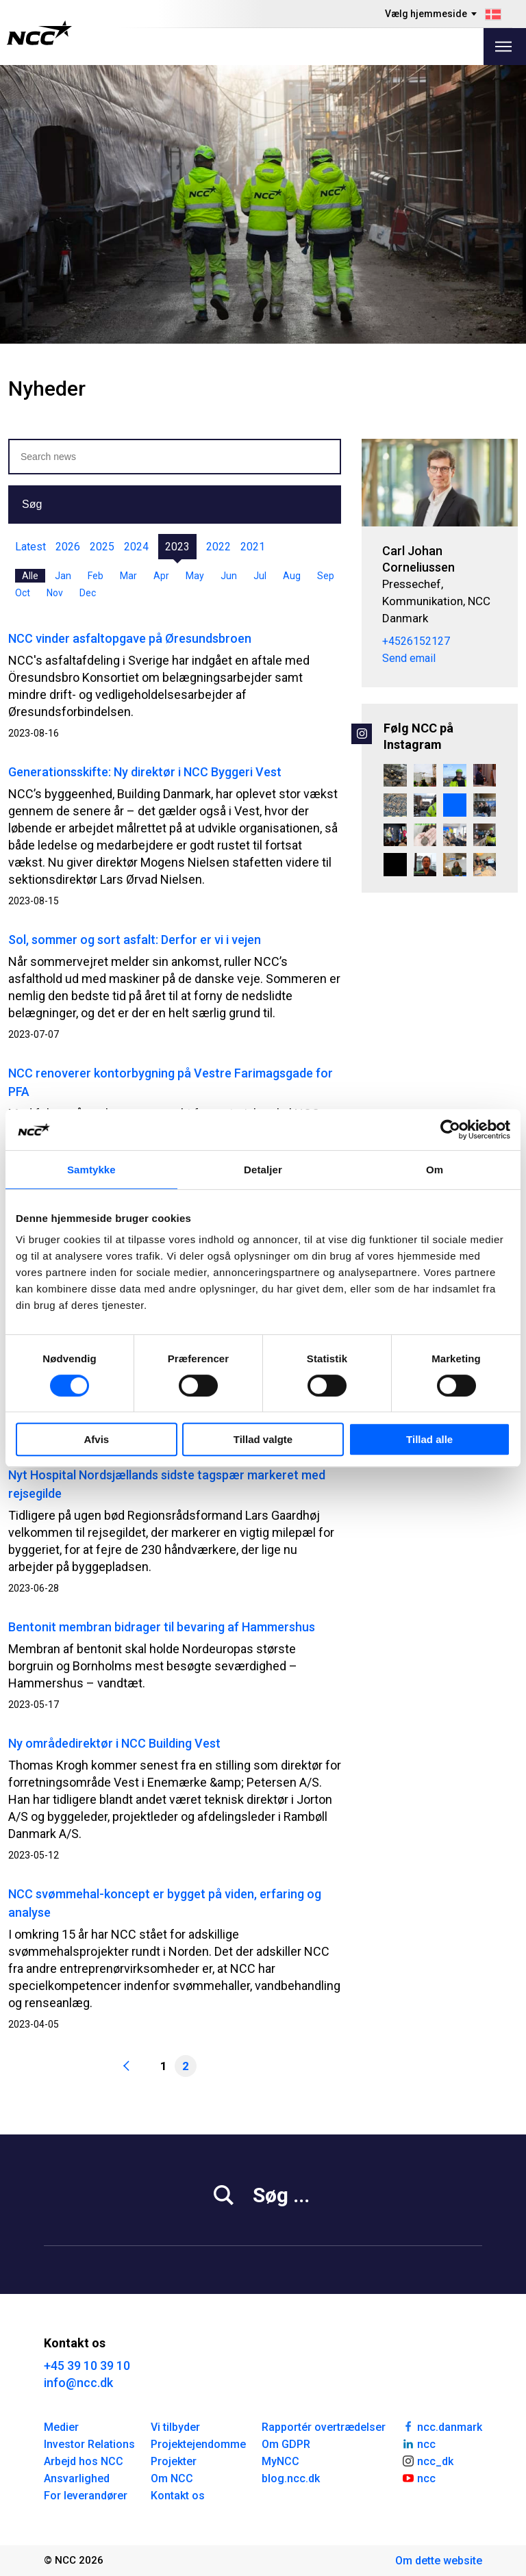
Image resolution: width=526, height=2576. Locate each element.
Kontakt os (178, 2495)
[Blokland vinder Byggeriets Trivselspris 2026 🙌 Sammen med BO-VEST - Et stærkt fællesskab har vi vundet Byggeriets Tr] (395, 835)
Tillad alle (429, 1439)
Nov (55, 592)
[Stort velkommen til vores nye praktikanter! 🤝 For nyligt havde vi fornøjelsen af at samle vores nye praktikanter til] (454, 835)
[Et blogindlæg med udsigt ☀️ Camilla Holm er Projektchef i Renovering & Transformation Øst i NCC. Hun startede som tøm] (454, 775)
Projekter (174, 2461)
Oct (22, 592)
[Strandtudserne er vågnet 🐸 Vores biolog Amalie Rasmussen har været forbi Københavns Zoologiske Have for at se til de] (425, 835)
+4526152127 (416, 641)
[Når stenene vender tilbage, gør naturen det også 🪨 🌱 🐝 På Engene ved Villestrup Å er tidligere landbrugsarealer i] (395, 805)
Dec (87, 592)
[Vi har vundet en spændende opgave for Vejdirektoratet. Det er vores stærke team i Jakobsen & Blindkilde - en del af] (395, 775)
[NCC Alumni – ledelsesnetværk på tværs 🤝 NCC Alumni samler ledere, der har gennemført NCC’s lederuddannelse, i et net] (485, 775)
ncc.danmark (441, 2426)
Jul (259, 575)
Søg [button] (32, 504)
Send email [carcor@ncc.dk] (409, 658)
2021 (252, 546)
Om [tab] (434, 1169)
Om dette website (438, 2560)
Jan (63, 575)
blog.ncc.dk (291, 2478)
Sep (325, 575)
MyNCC (280, 2461)
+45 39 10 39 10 (87, 2365)
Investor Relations (89, 2444)
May (195, 575)
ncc (418, 2443)
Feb (95, 575)
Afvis (96, 1439)
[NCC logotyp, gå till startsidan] (39, 32)
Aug (292, 575)
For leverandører (85, 2495)
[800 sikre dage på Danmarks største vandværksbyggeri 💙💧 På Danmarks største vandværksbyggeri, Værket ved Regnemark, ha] (425, 775)
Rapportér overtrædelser (324, 2427)
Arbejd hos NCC (83, 2461)
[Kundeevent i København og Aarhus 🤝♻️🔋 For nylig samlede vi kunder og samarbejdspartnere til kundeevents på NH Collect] (425, 864)
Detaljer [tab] (263, 1169)
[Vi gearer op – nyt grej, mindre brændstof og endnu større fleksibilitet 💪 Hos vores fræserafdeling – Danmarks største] (454, 805)
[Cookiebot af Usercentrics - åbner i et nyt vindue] (450, 1129)
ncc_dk (427, 2460)
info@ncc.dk (78, 2382)
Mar (128, 575)
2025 (102, 546)
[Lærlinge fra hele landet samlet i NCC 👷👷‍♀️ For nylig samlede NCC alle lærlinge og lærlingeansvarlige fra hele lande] (485, 864)
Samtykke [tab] (91, 1169)
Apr (161, 575)
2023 (177, 546)
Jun (229, 575)
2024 (136, 546)
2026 (67, 546)
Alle (30, 575)
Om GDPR (286, 2444)
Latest (30, 546)
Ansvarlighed (77, 2478)
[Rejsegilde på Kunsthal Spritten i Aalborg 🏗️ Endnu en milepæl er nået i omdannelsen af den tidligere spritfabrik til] (425, 805)
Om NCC (172, 2478)
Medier (61, 2427)
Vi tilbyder (175, 2427)
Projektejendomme (198, 2444)
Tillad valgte (263, 1439)
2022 (218, 546)
